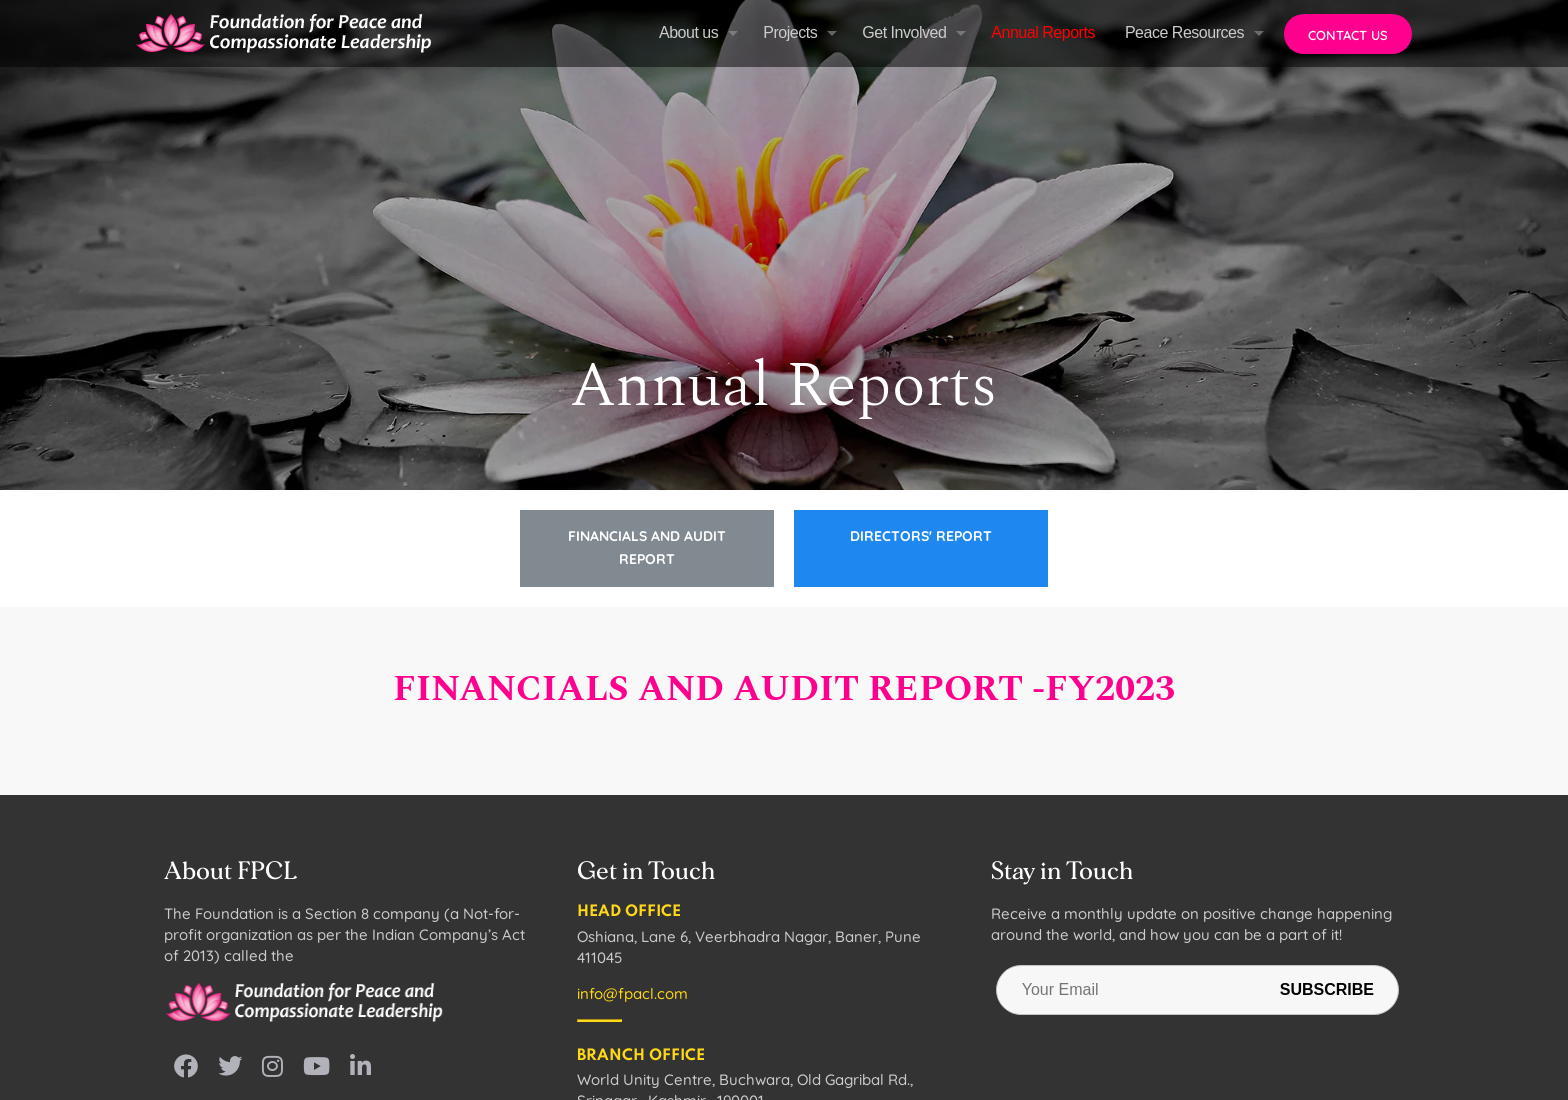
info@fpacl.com (632, 993)
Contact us (1348, 35)
